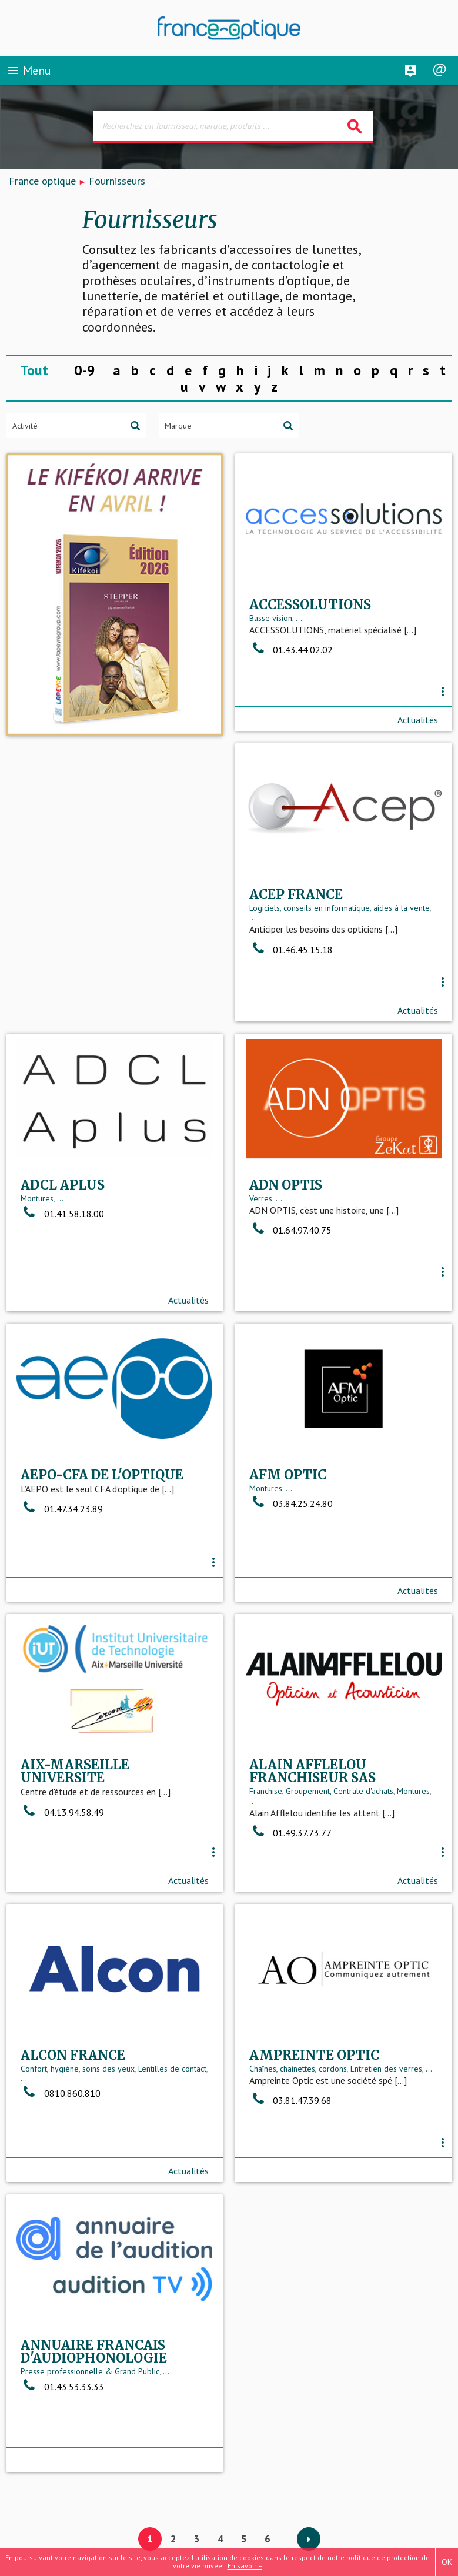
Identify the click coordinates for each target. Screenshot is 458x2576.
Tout (34, 370)
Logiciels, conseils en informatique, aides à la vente (111, 928)
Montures (265, 928)
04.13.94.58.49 (291, 1552)
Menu (28, 73)
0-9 (84, 370)
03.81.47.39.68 (62, 2139)
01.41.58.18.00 (291, 944)
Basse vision (270, 634)
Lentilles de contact (401, 1812)
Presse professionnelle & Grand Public (318, 2119)
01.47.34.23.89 (290, 1244)
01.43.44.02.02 (291, 666)
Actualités (417, 725)
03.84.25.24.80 (62, 1533)
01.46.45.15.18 (62, 970)
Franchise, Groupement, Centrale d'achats (93, 1825)
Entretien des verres (157, 2106)
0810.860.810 (289, 1837)
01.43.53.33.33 (291, 2135)
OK (447, 2562)
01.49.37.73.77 (62, 1867)
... (299, 634)
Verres (32, 1223)
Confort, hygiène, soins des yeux (306, 1812)
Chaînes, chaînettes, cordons (69, 2106)
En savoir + (245, 2565)
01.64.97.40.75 (62, 1255)
